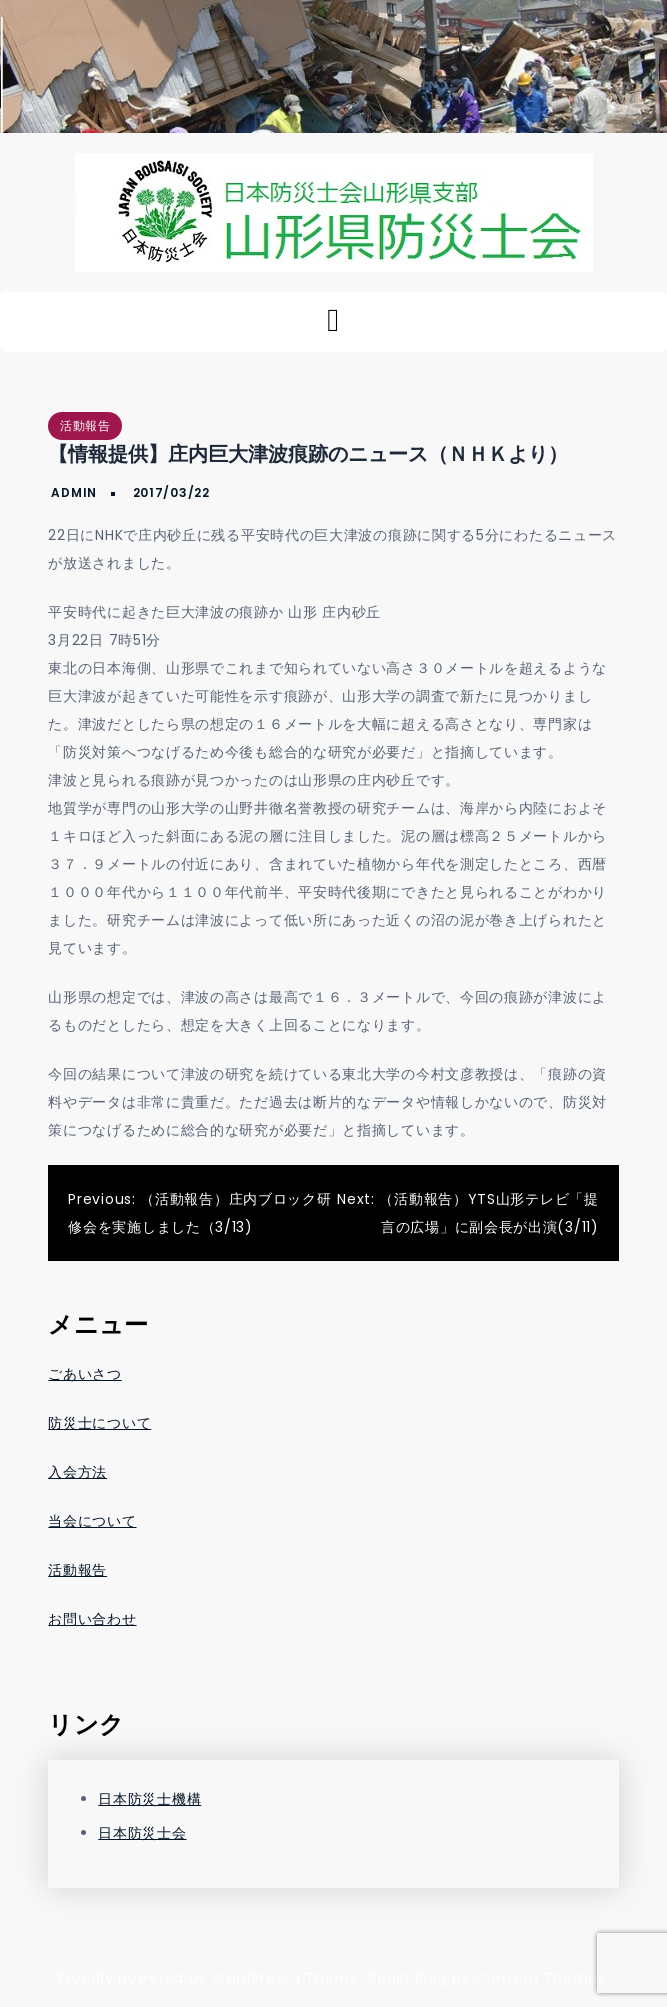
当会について (92, 1521)
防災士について (99, 1423)
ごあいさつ (85, 1374)
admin (74, 492)
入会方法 (77, 1472)
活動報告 (85, 425)
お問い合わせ (92, 1619)
